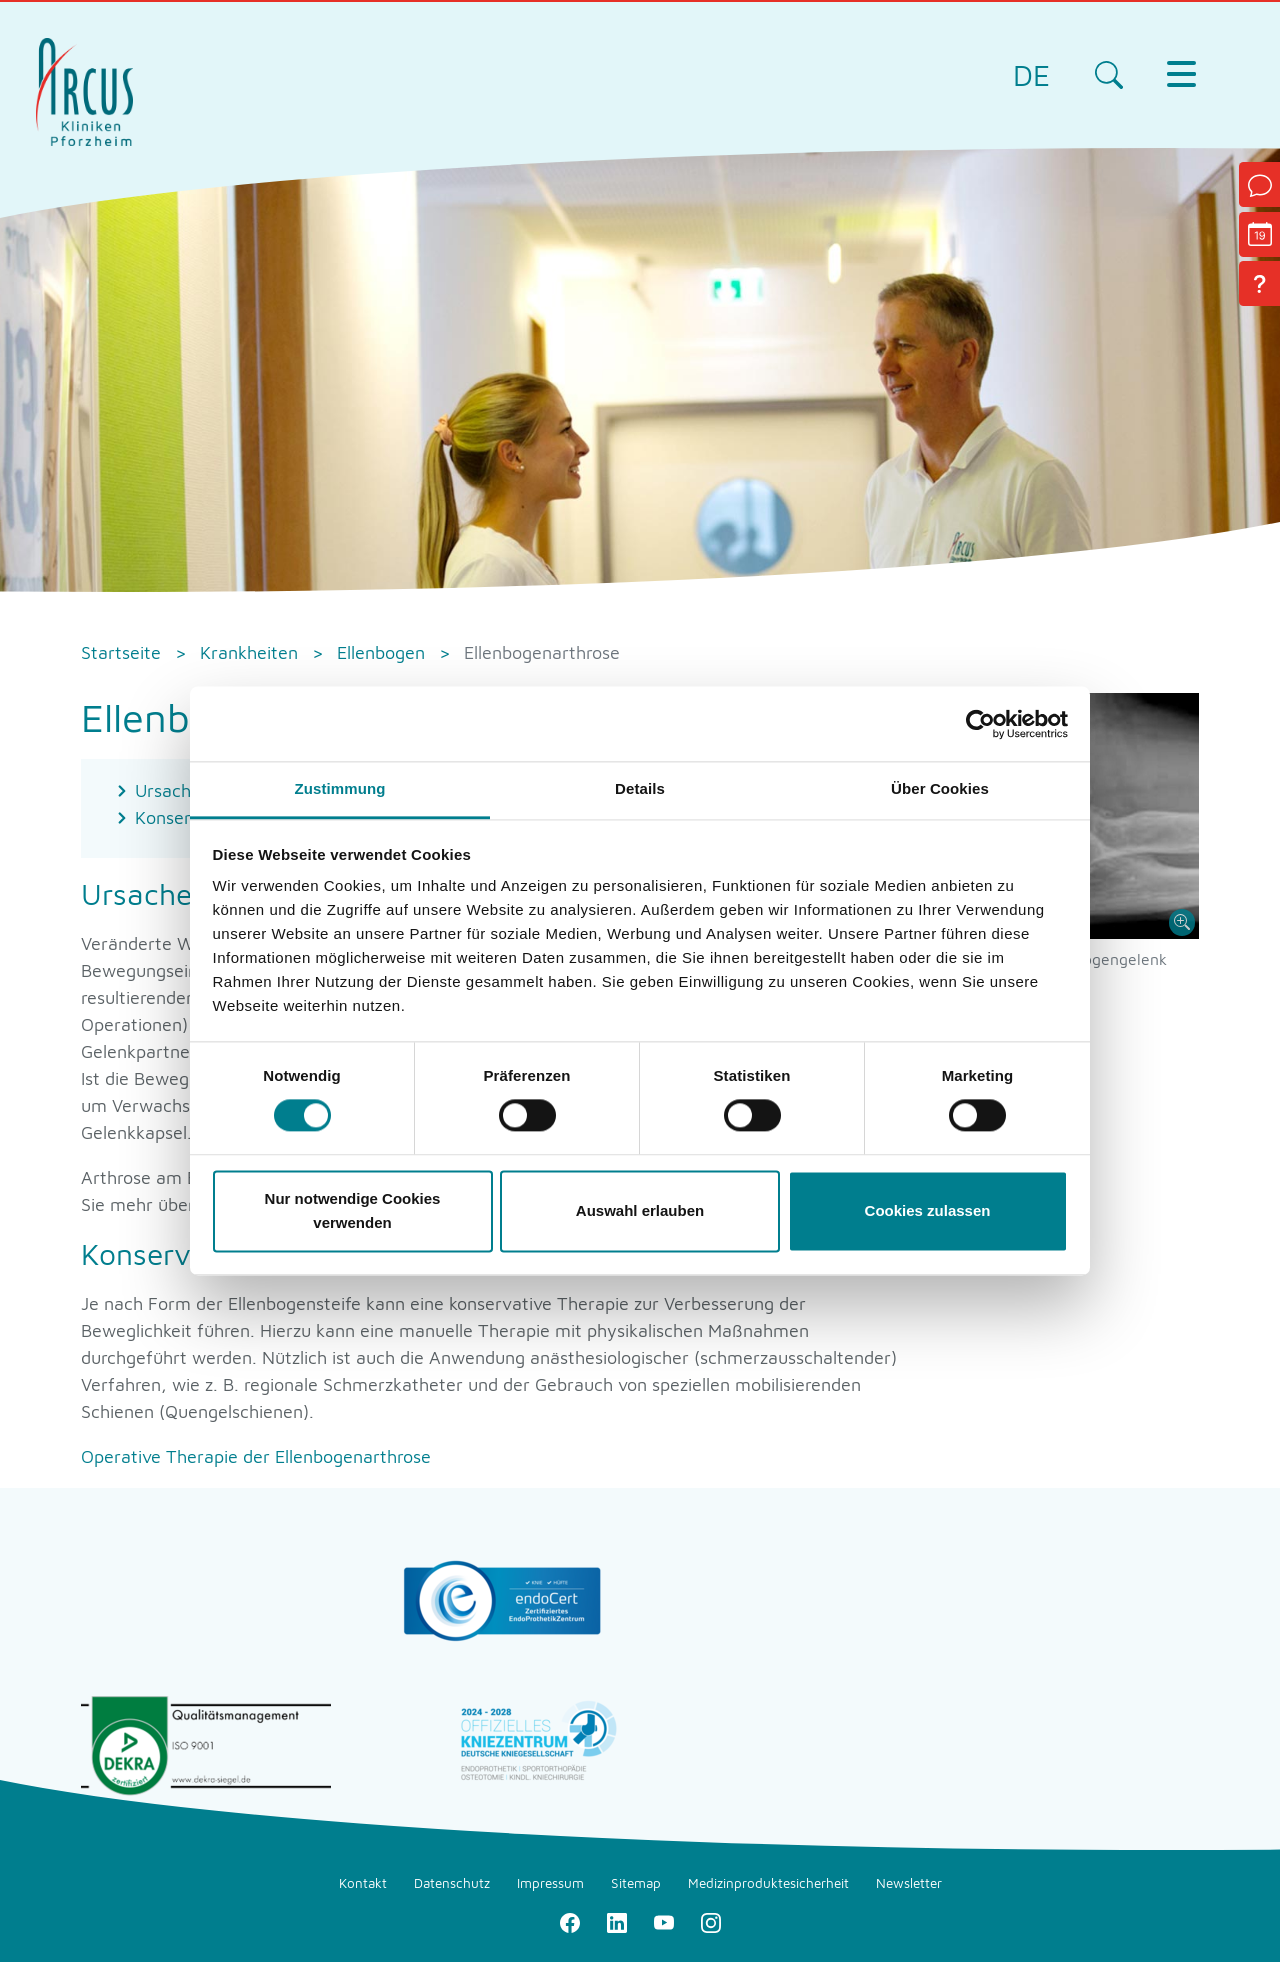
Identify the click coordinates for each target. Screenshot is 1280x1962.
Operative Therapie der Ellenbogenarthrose (256, 1456)
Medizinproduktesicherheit (768, 1883)
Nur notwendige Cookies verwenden (353, 1210)
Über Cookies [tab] (940, 788)
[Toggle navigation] (1181, 74)
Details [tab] (640, 788)
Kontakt (363, 1883)
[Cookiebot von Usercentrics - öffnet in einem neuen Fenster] (980, 724)
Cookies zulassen (928, 1210)
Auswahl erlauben (640, 1210)
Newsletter (909, 1883)
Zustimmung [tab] (340, 788)
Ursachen (173, 790)
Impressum (550, 1883)
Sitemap (636, 1883)
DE (1031, 74)
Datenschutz (452, 1883)
